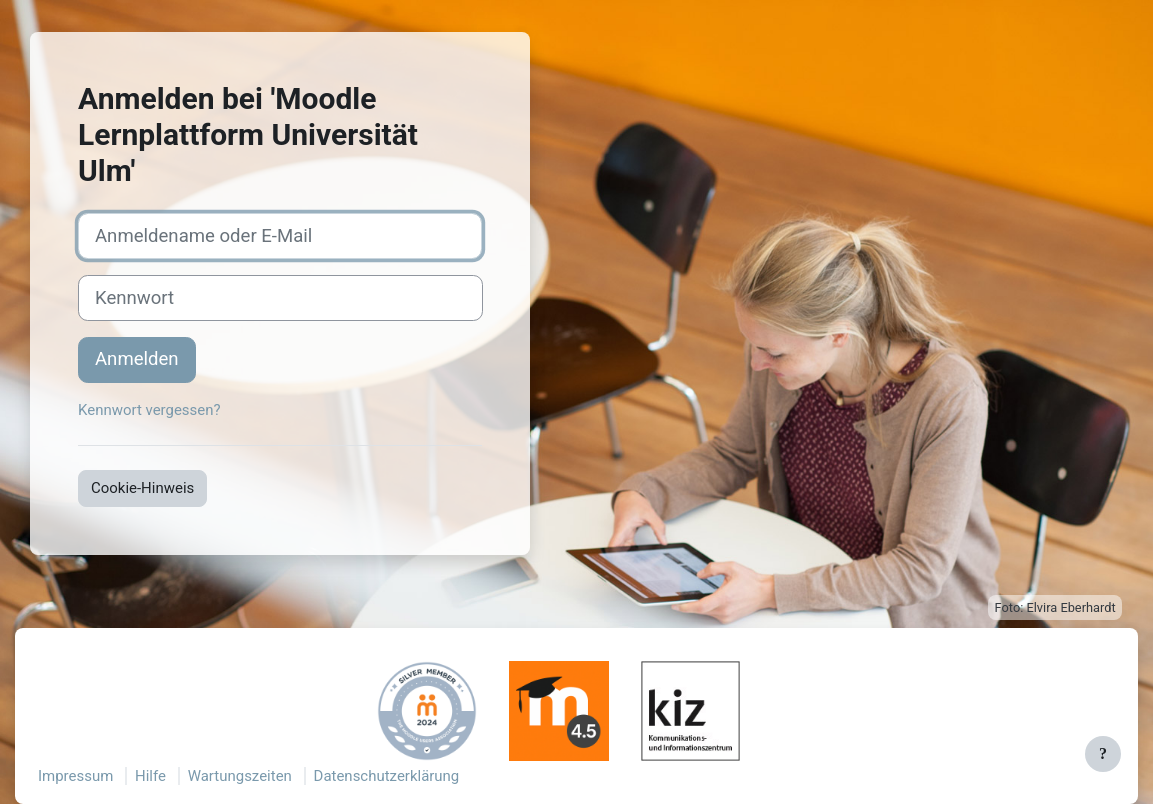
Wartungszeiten (240, 776)
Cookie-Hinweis (142, 488)
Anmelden (137, 359)
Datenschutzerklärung (387, 776)
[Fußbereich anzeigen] (1103, 754)
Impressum (75, 776)
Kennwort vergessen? (149, 410)
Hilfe (150, 776)
